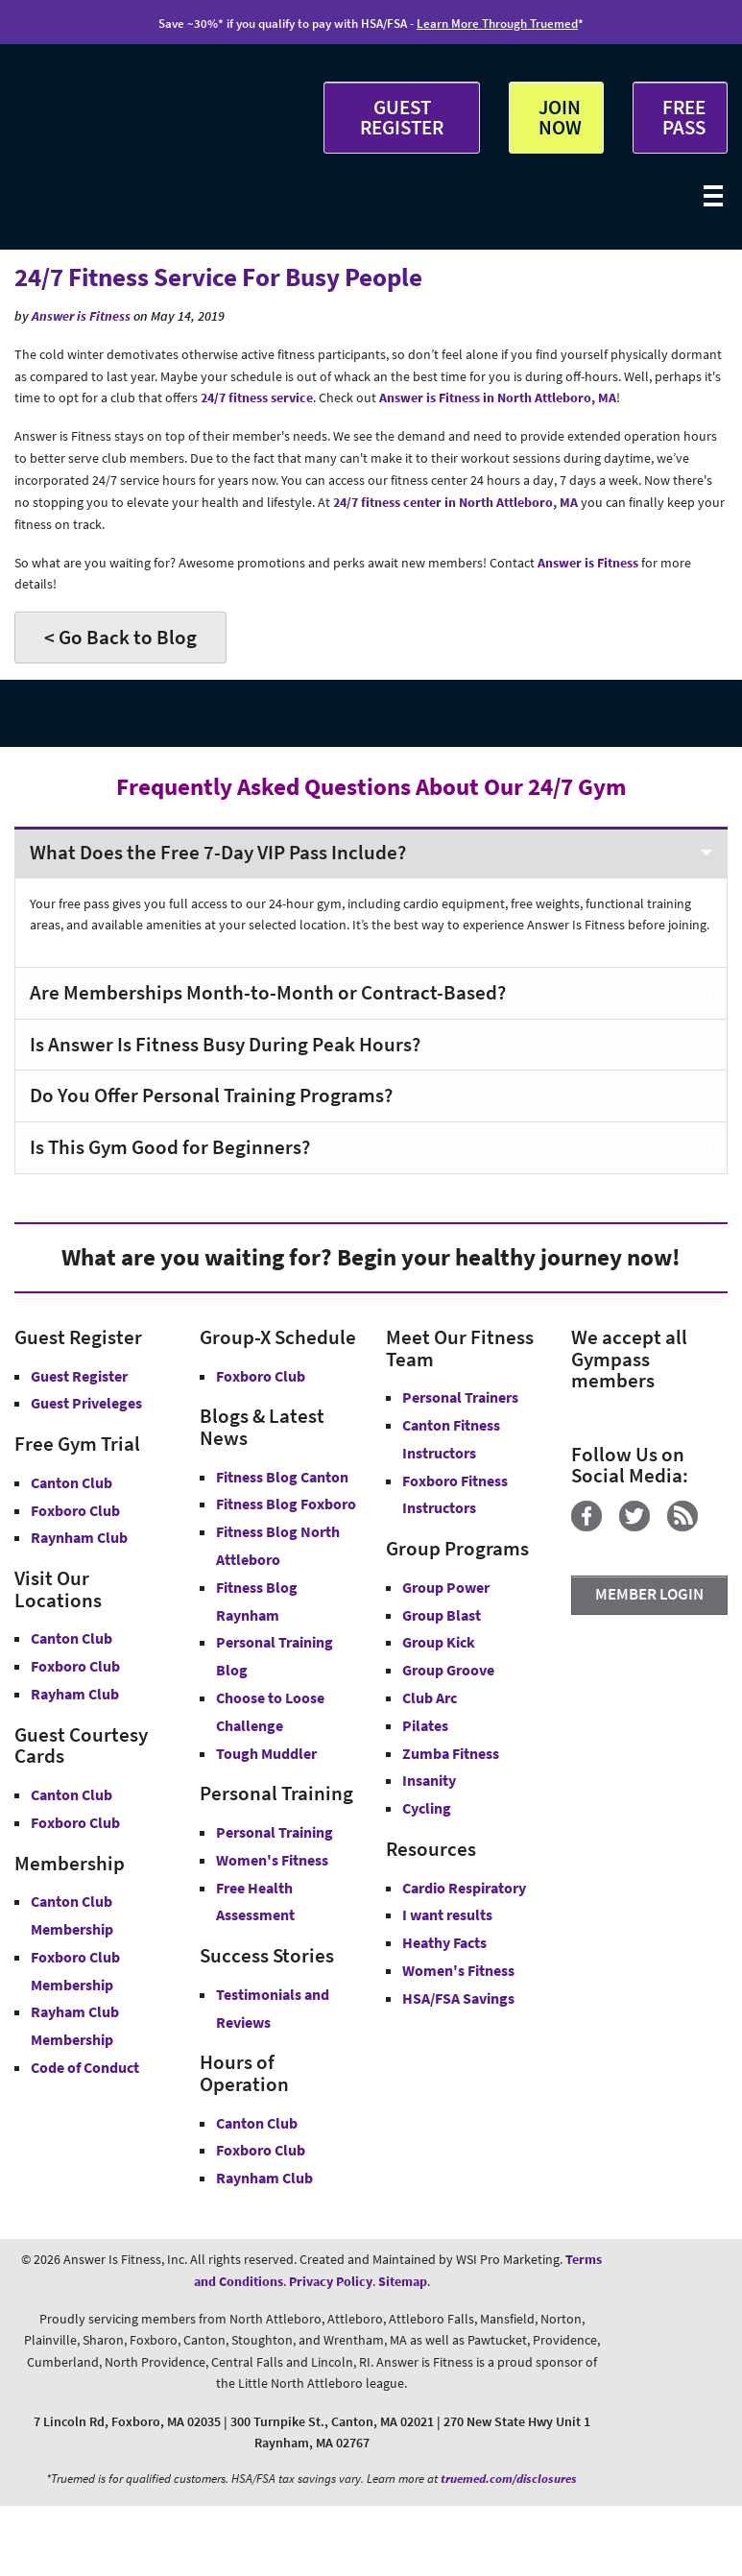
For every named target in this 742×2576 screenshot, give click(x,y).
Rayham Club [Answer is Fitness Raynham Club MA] (75, 1693)
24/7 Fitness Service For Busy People (218, 276)
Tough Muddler (266, 1753)
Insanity (429, 1780)
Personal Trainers (460, 1397)
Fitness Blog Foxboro (286, 1503)
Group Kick (438, 1641)
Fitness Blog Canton (282, 1476)
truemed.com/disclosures (509, 2478)
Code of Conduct (85, 2067)
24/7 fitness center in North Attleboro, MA (455, 502)
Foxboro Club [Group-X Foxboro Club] (260, 1375)
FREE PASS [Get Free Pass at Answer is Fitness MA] (684, 117)
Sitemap (402, 2281)
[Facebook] (593, 1526)
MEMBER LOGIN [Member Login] (649, 1593)
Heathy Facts (444, 1942)
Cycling (426, 1808)
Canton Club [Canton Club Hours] (257, 2122)
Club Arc (429, 1697)
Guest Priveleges (86, 1402)
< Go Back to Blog (120, 637)
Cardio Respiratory (464, 1887)
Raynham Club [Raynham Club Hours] (264, 2177)
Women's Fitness (272, 1859)
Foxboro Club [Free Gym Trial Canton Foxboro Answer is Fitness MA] (75, 1510)
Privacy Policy (330, 2281)
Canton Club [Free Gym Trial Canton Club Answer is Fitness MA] (71, 1482)
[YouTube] (578, 1548)
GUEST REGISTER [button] (401, 117)
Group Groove (448, 1669)
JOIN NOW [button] (560, 117)
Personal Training (274, 1832)
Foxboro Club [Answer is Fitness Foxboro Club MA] (75, 1665)
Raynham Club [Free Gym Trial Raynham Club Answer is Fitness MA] (79, 1537)
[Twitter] (641, 1526)
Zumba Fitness (450, 1753)
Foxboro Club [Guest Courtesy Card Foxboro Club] (75, 1822)
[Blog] (689, 1526)
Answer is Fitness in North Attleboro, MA (497, 397)
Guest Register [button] (79, 1375)
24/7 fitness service (257, 397)
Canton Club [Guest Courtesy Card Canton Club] (71, 1794)
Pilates (425, 1725)
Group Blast (441, 1615)
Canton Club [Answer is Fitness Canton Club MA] (71, 1638)
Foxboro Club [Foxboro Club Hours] (260, 2149)
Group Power (446, 1587)
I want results (447, 1914)
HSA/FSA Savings (458, 1998)
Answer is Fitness (81, 316)
